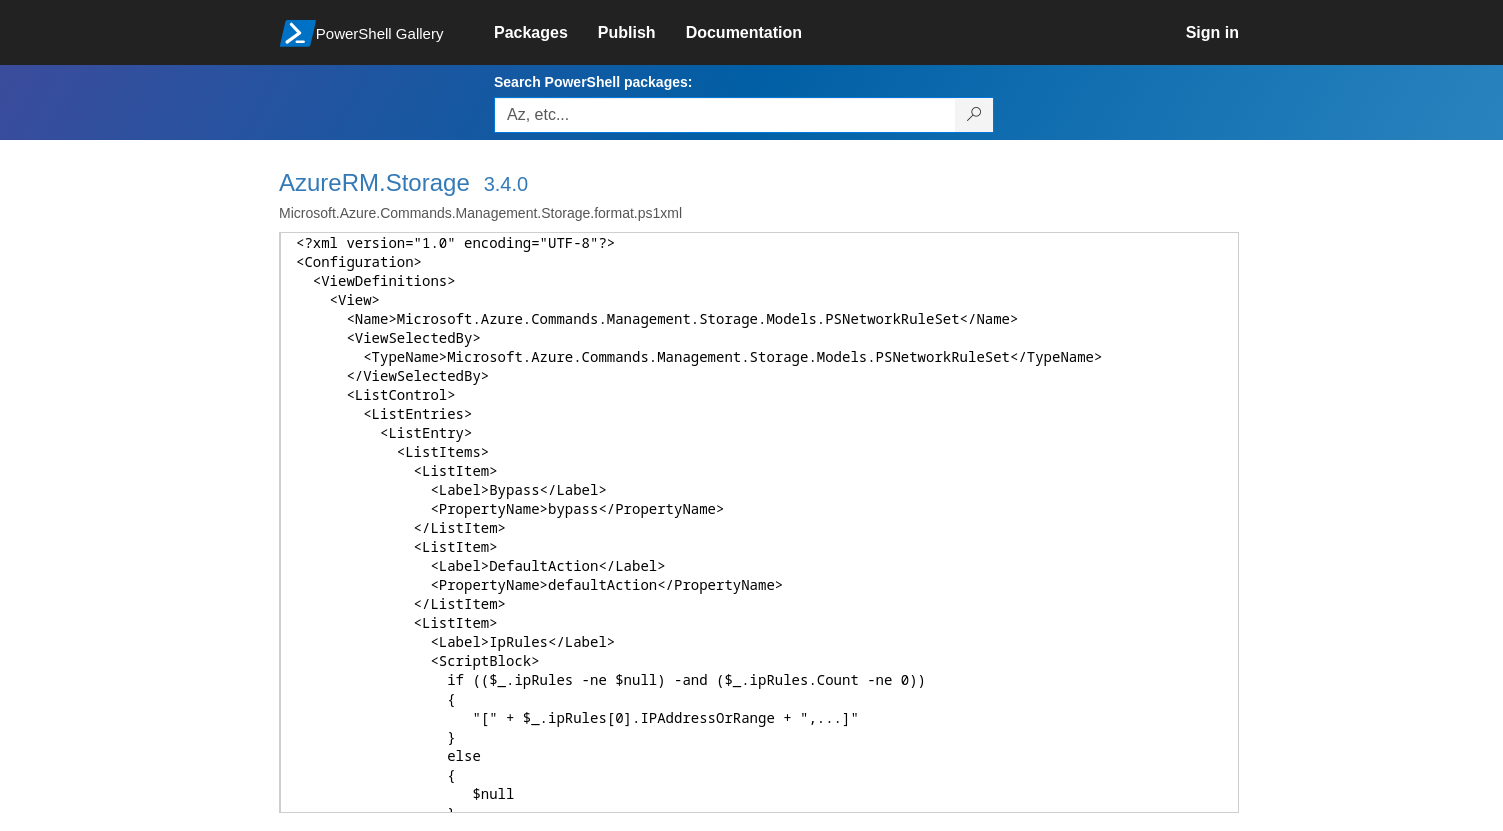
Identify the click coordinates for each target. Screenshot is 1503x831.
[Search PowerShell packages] (974, 115)
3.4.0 (506, 184)
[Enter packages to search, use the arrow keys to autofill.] (725, 115)
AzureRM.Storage (374, 182)
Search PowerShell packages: (593, 82)
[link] (546, 33)
